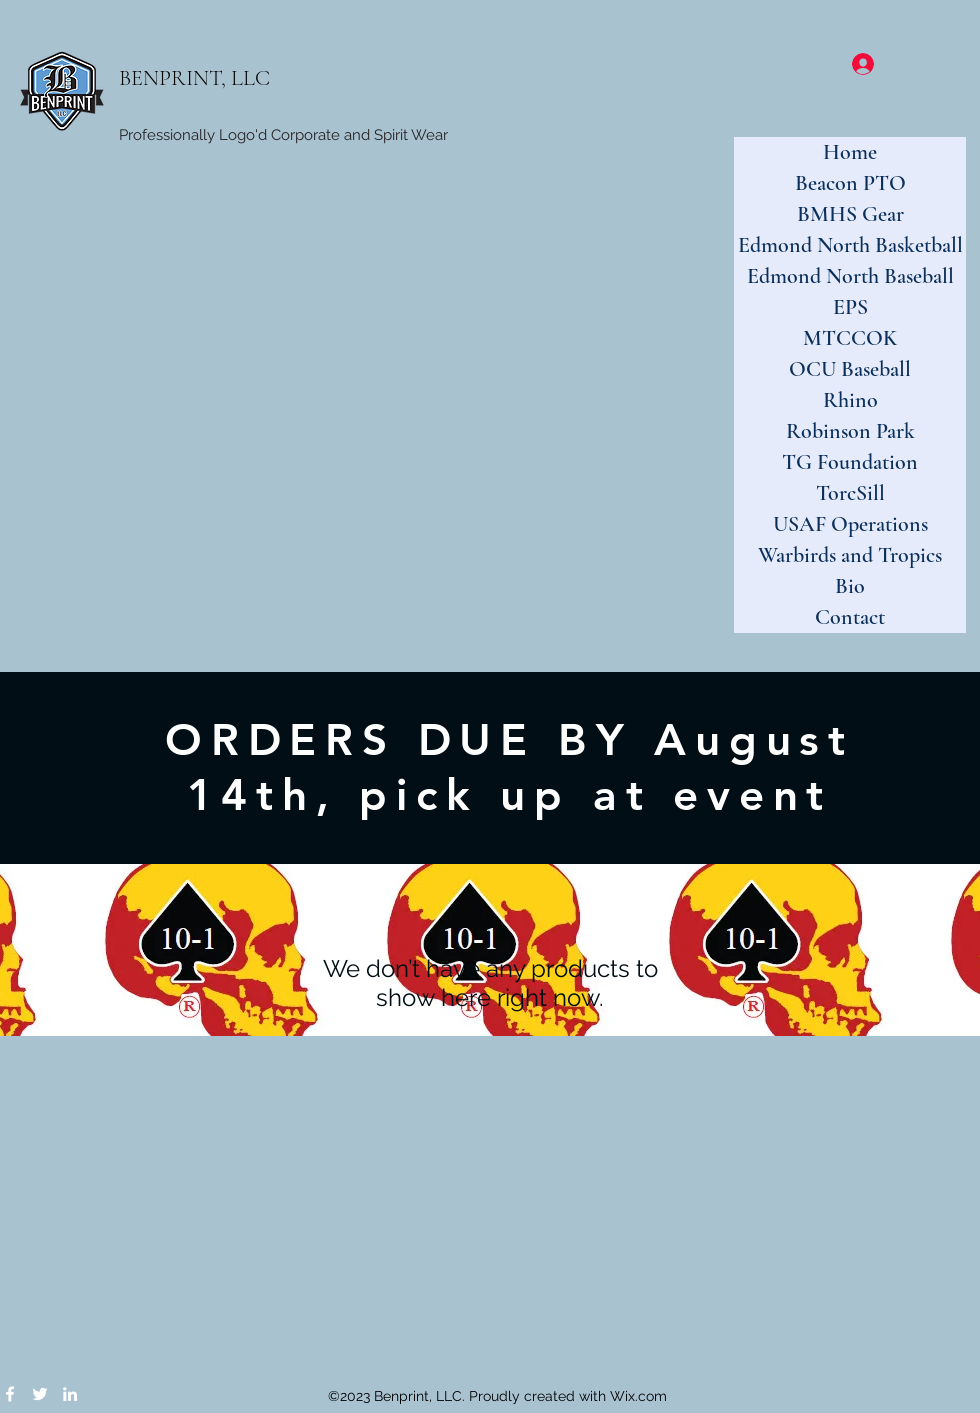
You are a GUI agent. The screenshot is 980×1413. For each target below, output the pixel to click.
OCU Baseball (850, 369)
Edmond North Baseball (850, 276)
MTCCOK (850, 338)
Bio (850, 586)
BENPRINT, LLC (194, 78)
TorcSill (850, 493)
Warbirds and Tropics (850, 555)
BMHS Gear (850, 214)
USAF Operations (850, 524)
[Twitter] (40, 1394)
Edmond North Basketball (850, 245)
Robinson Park (850, 431)
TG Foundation (850, 462)
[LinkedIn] (70, 1394)
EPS (850, 307)
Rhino (850, 400)
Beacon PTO (850, 183)
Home (850, 152)
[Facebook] (10, 1394)
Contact (850, 617)
